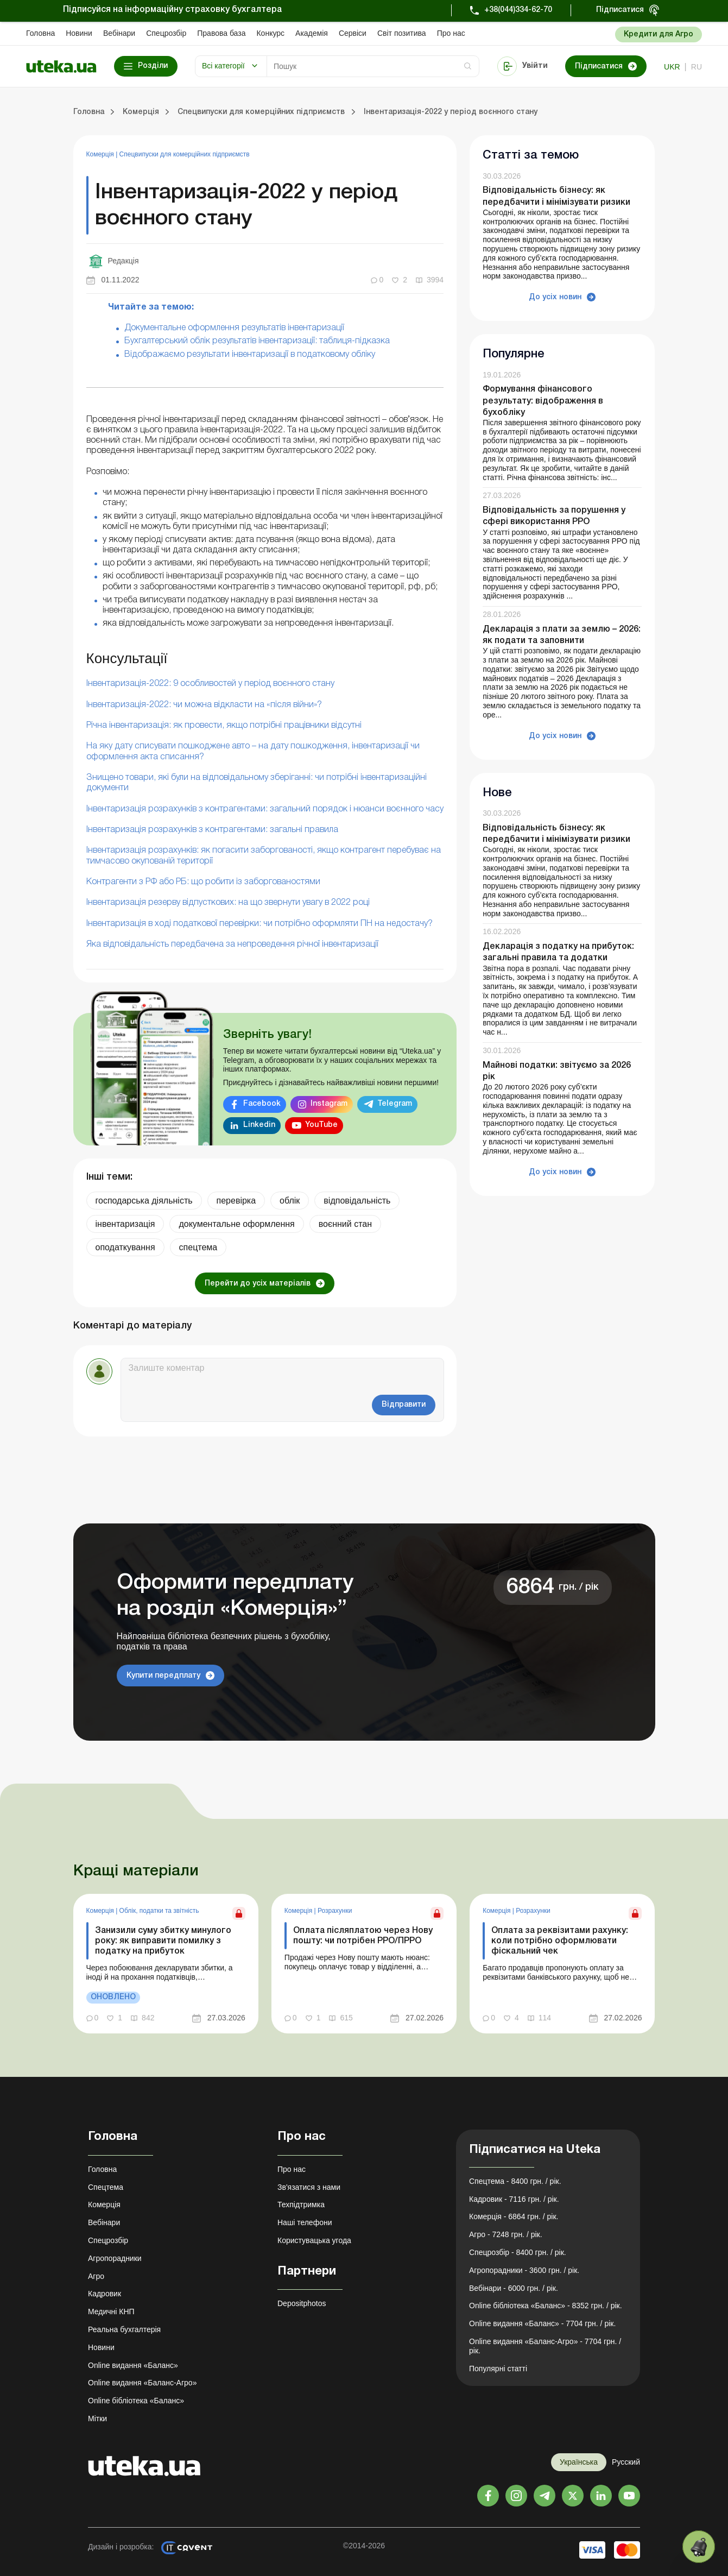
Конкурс (270, 33)
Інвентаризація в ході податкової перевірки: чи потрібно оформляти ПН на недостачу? (259, 924)
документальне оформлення (236, 1224)
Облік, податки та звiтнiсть (159, 1910)
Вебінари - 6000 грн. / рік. (513, 2288)
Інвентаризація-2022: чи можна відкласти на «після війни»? (204, 705)
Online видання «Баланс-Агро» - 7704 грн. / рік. (545, 2346)
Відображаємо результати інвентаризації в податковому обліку (249, 354)
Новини (79, 33)
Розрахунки (335, 1910)
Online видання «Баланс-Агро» (142, 2382)
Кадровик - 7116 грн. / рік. (514, 2199)
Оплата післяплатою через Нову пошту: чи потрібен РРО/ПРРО (363, 1936)
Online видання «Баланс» (133, 2365)
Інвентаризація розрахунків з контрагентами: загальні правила (212, 830)
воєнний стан (345, 1224)
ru (696, 66)
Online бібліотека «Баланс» (136, 2400)
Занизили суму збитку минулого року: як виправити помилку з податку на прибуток (163, 1941)
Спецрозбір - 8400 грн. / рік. (517, 2252)
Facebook (262, 1103)
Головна (40, 33)
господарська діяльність (144, 1200)
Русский (626, 2462)
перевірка (236, 1200)
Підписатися (620, 10)
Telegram (394, 1103)
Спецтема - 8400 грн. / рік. (515, 2181)
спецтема (198, 1247)
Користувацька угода (314, 2240)
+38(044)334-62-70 (518, 10)
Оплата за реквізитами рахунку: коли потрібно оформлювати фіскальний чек (559, 1941)
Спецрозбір (166, 33)
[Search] (373, 66)
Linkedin (259, 1125)
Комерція (101, 154)
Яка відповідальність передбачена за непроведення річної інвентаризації (232, 944)
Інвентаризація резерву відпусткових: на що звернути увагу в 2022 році (228, 902)
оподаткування (125, 1247)
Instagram (329, 1103)
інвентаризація (125, 1224)
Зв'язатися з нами (308, 2187)
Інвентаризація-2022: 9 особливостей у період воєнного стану (210, 684)
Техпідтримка (301, 2204)
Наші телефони (304, 2222)
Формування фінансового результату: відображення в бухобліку (543, 401)
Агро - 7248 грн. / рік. (505, 2234)
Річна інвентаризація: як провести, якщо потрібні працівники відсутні (224, 725)
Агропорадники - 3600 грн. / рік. (524, 2270)
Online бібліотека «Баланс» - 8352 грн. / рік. (545, 2305)
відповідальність (357, 1200)
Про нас (451, 33)
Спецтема (105, 2187)
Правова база (221, 33)
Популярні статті (498, 2368)
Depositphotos (301, 2303)
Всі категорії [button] (223, 65)
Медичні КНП (111, 2311)
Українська (579, 2462)
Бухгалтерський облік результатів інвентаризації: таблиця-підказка (257, 341)
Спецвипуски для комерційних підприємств (184, 154)
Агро (96, 2276)
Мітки (97, 2418)
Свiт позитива (401, 33)
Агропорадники (115, 2258)
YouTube (321, 1125)
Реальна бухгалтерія (124, 2329)
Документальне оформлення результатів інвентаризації (234, 328)
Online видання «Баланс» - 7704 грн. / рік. (542, 2323)
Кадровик (104, 2293)
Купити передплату (163, 1675)
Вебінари (119, 33)
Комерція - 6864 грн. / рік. (513, 2216)
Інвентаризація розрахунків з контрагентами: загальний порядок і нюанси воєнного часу (265, 809)
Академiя (311, 33)
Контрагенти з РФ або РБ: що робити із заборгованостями (203, 882)
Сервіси (352, 33)
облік (290, 1200)
